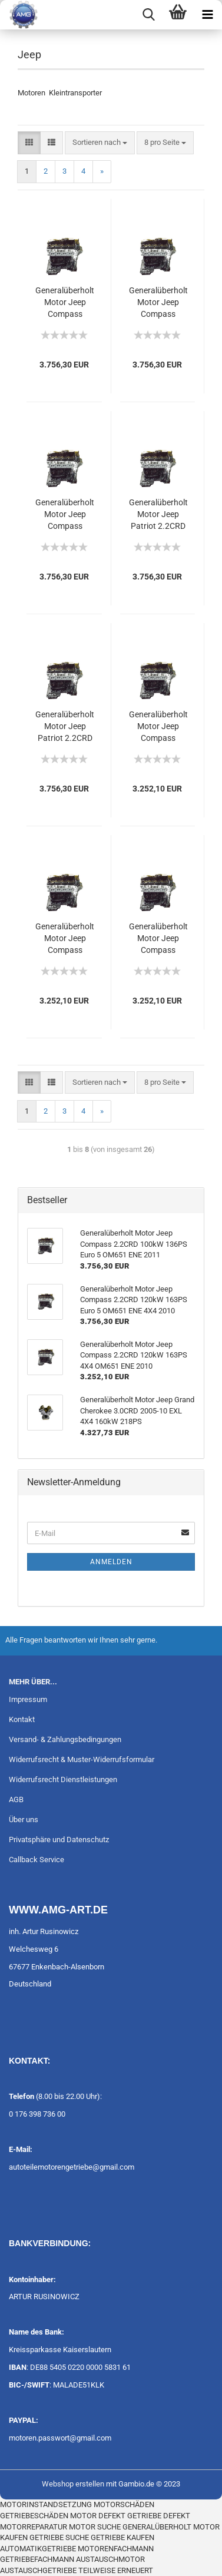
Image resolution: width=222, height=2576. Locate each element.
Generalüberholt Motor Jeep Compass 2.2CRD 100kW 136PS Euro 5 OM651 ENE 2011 (158, 303)
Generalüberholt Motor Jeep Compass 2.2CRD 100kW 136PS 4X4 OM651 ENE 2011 (158, 939)
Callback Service (36, 1859)
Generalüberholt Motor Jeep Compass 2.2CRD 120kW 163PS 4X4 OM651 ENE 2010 (64, 939)
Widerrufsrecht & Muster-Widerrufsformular (81, 1759)
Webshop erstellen (73, 2483)
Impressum (28, 1699)
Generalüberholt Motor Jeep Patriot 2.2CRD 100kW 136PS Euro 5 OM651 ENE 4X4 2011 (64, 727)
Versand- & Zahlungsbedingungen (65, 1739)
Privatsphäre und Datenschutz (59, 1839)
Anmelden (111, 1562)
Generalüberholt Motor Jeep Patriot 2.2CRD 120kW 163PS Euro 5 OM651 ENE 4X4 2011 (158, 515)
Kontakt (22, 1719)
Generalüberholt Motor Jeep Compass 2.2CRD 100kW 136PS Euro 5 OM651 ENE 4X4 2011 (64, 303)
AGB (16, 1799)
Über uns (23, 1819)
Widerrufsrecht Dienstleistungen (63, 1779)
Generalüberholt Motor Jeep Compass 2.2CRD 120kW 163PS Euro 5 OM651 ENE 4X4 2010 (64, 515)
